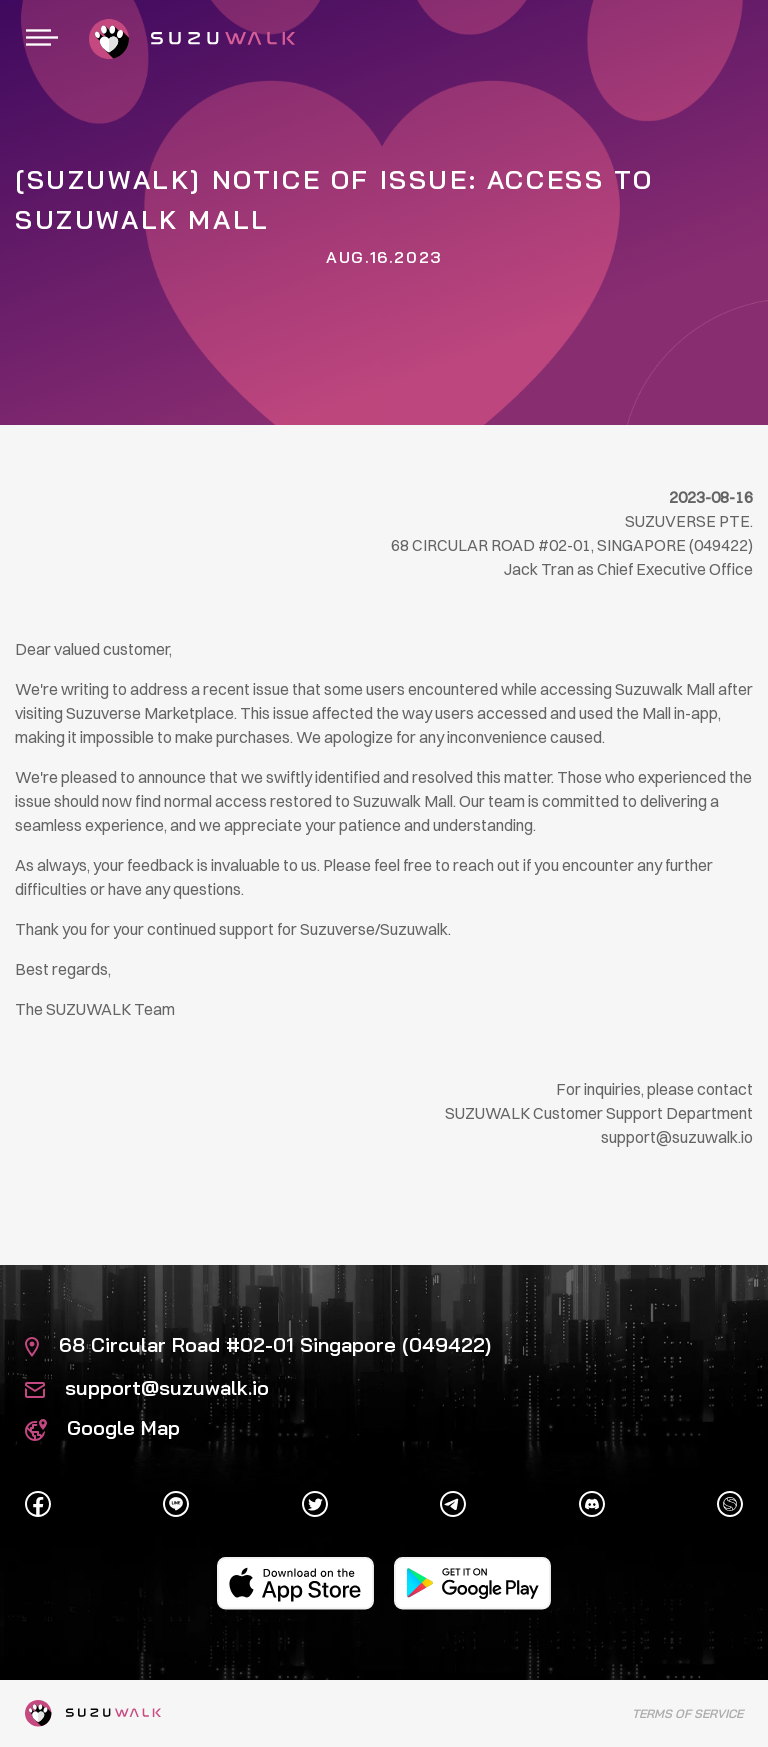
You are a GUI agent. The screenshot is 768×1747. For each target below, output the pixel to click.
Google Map (102, 1427)
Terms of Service (687, 1713)
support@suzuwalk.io (147, 1387)
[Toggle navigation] (42, 39)
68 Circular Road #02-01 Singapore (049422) (258, 1344)
